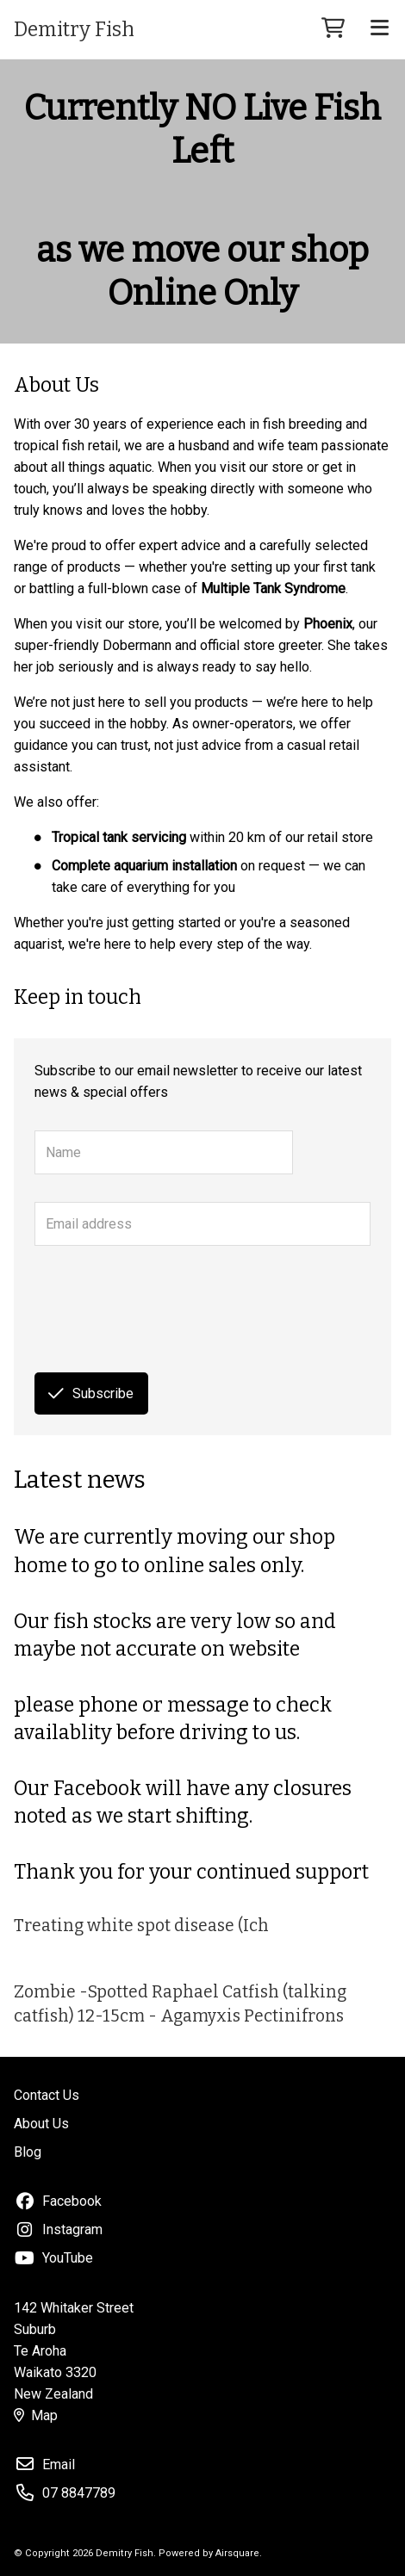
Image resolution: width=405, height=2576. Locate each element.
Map (36, 2415)
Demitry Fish (74, 29)
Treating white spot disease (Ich (141, 1925)
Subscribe (91, 1393)
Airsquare (237, 2553)
